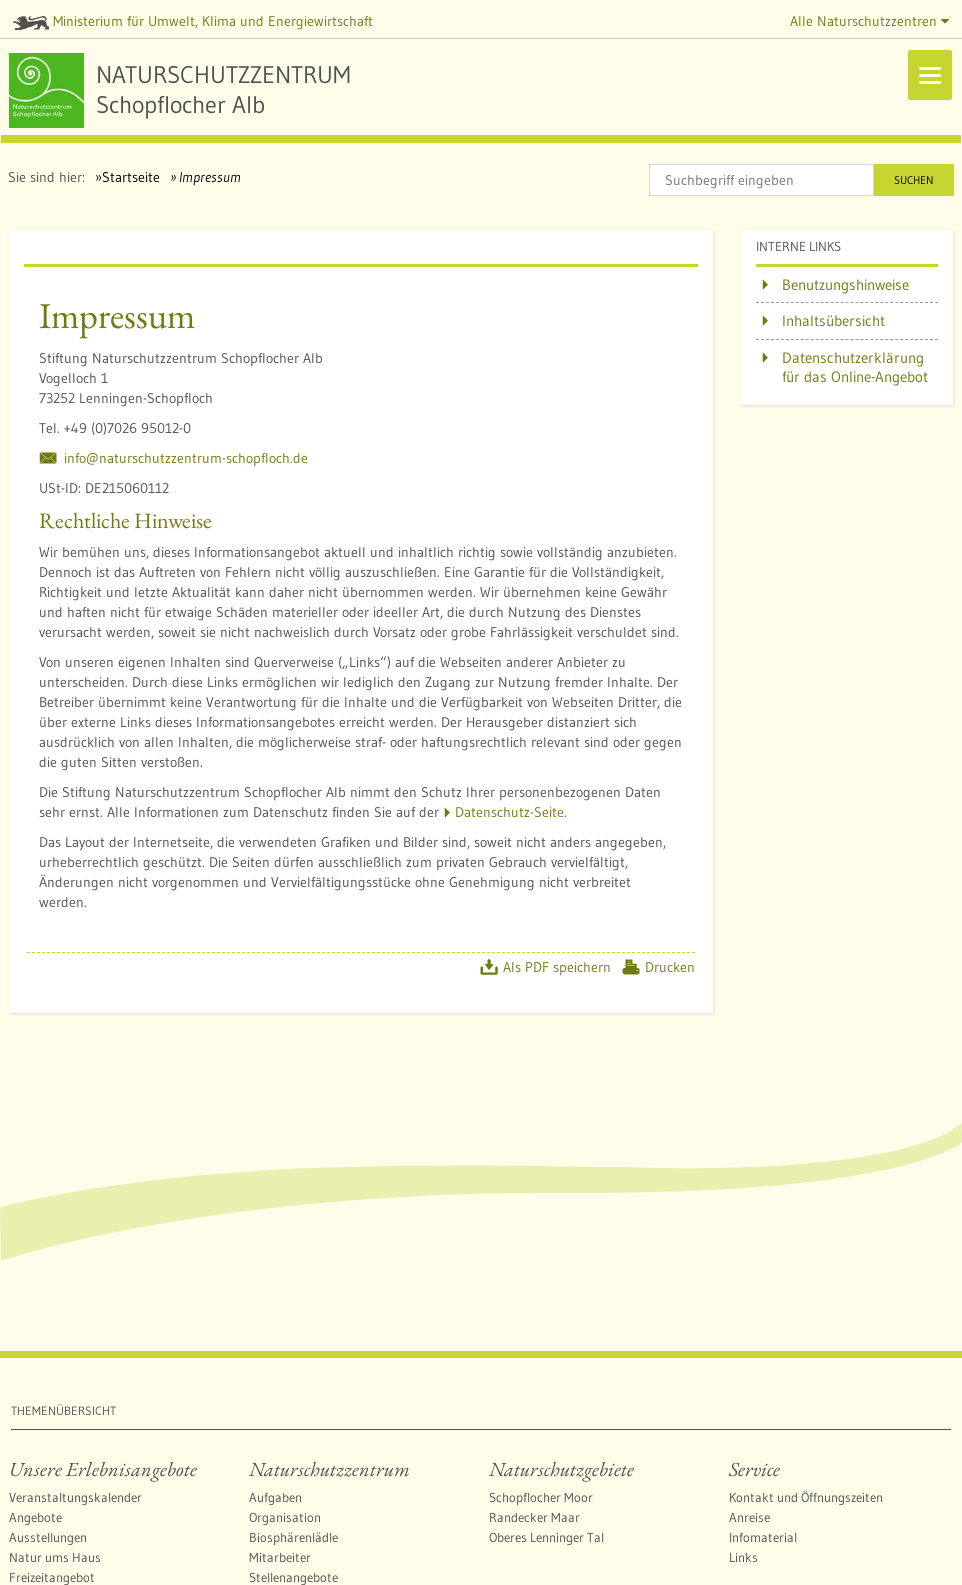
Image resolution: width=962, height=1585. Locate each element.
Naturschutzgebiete (561, 1469)
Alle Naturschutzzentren (869, 21)
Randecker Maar (534, 1517)
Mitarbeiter (280, 1557)
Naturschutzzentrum (329, 1469)
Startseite (131, 177)
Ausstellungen (48, 1537)
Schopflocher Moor (541, 1497)
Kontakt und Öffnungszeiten (806, 1497)
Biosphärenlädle (293, 1537)
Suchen (913, 180)
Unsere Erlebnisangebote (103, 1469)
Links (743, 1557)
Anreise (749, 1517)
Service (754, 1469)
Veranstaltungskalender (75, 1497)
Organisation (285, 1517)
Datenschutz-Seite (509, 812)
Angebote (35, 1517)
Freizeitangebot (52, 1577)
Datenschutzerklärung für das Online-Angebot (855, 367)
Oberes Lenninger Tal (546, 1537)
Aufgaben (275, 1497)
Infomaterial (763, 1537)
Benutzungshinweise (845, 284)
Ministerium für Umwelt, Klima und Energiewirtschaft (193, 21)
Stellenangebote (293, 1577)
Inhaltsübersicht (833, 320)
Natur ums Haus (55, 1557)
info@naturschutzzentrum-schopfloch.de (186, 458)
